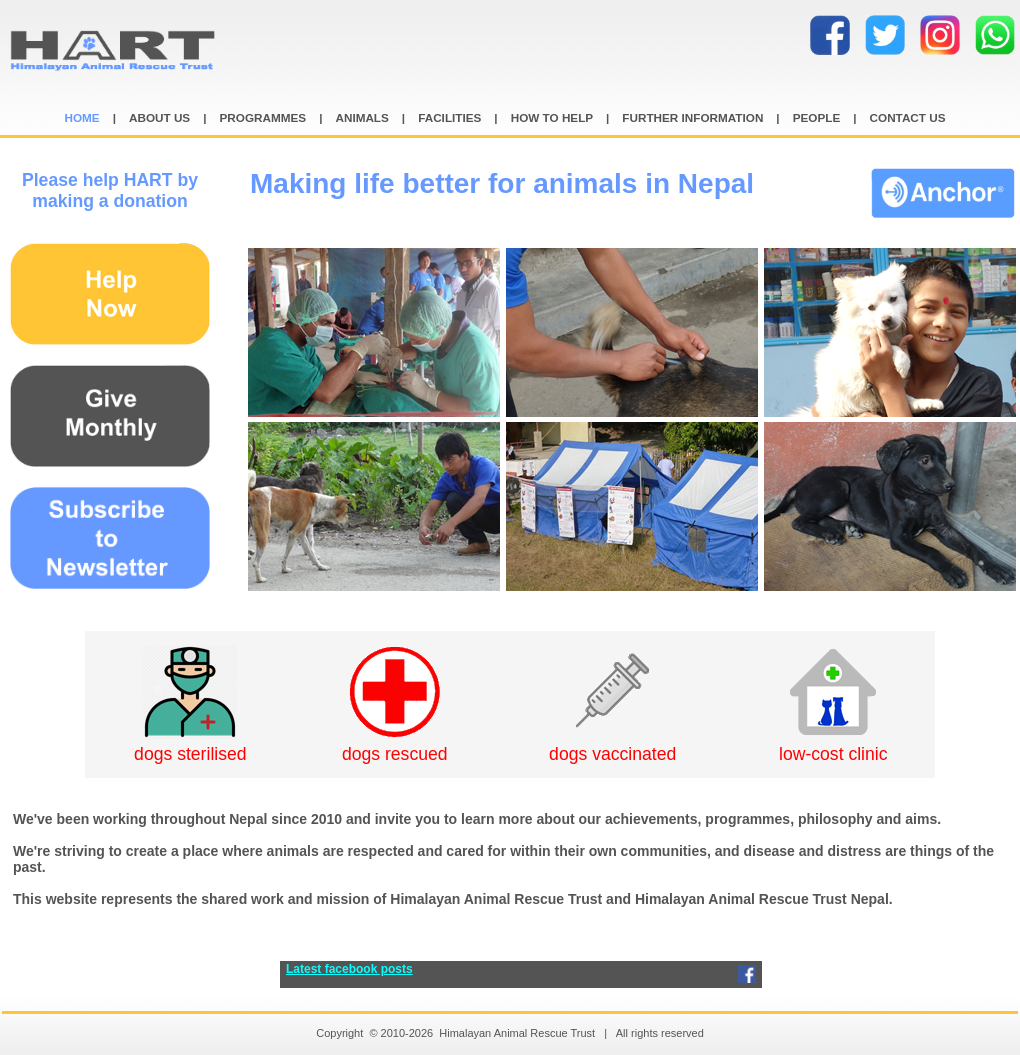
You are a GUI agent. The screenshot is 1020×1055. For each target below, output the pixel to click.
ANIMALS (361, 117)
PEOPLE (817, 117)
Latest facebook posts (349, 969)
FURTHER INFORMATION (692, 117)
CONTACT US (908, 117)
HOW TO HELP (552, 117)
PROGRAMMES (263, 117)
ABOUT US (159, 117)
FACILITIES (449, 117)
